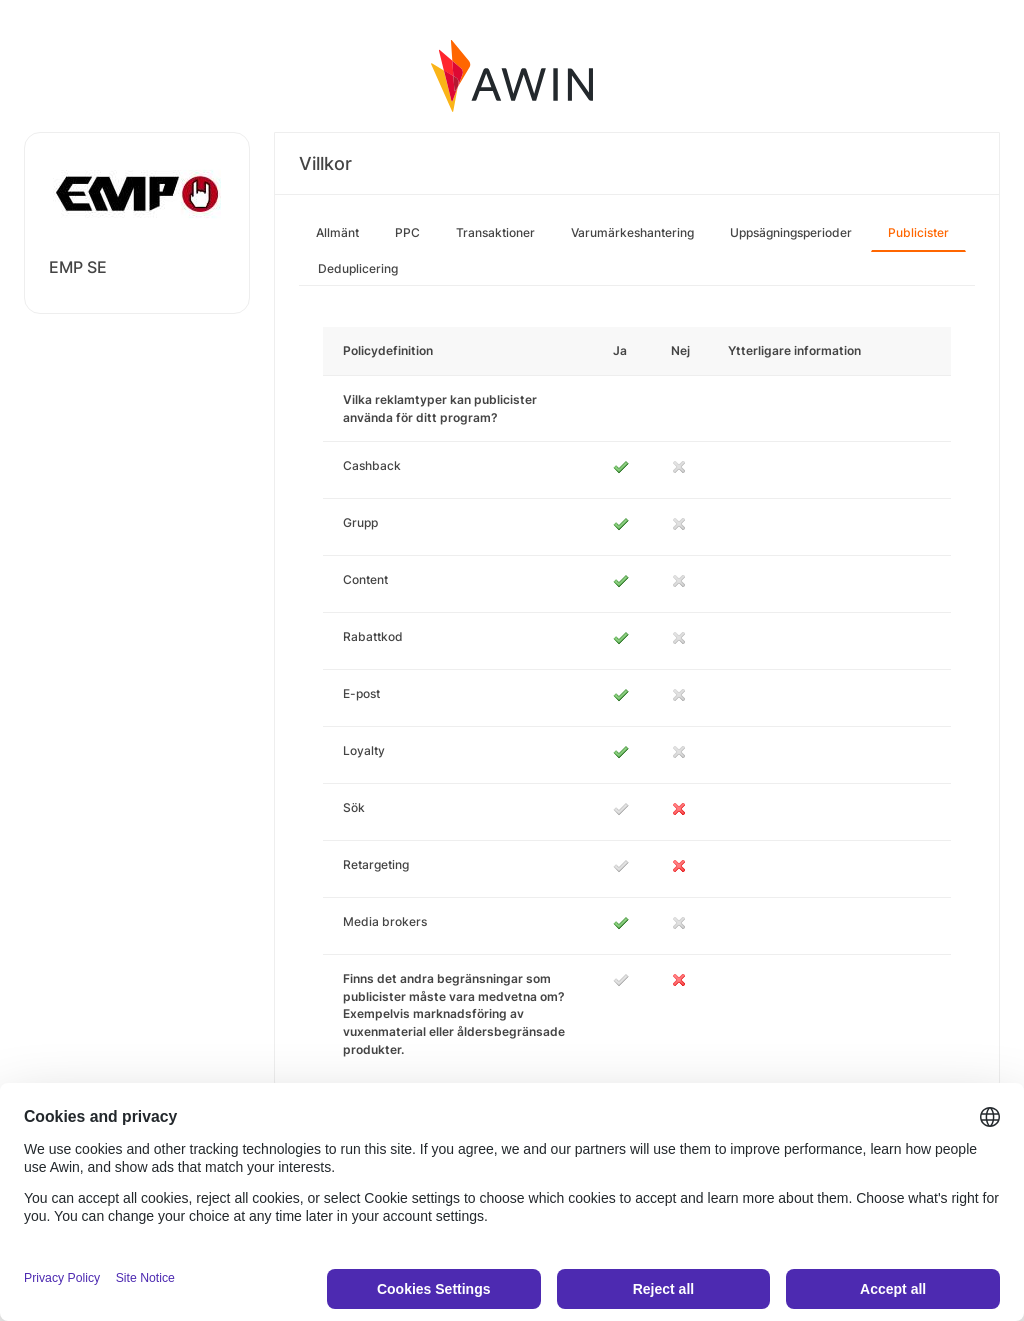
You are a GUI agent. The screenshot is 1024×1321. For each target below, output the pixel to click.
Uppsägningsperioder (791, 232)
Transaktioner (495, 232)
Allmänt (337, 232)
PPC (407, 232)
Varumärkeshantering (632, 232)
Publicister (918, 232)
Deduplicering (358, 268)
